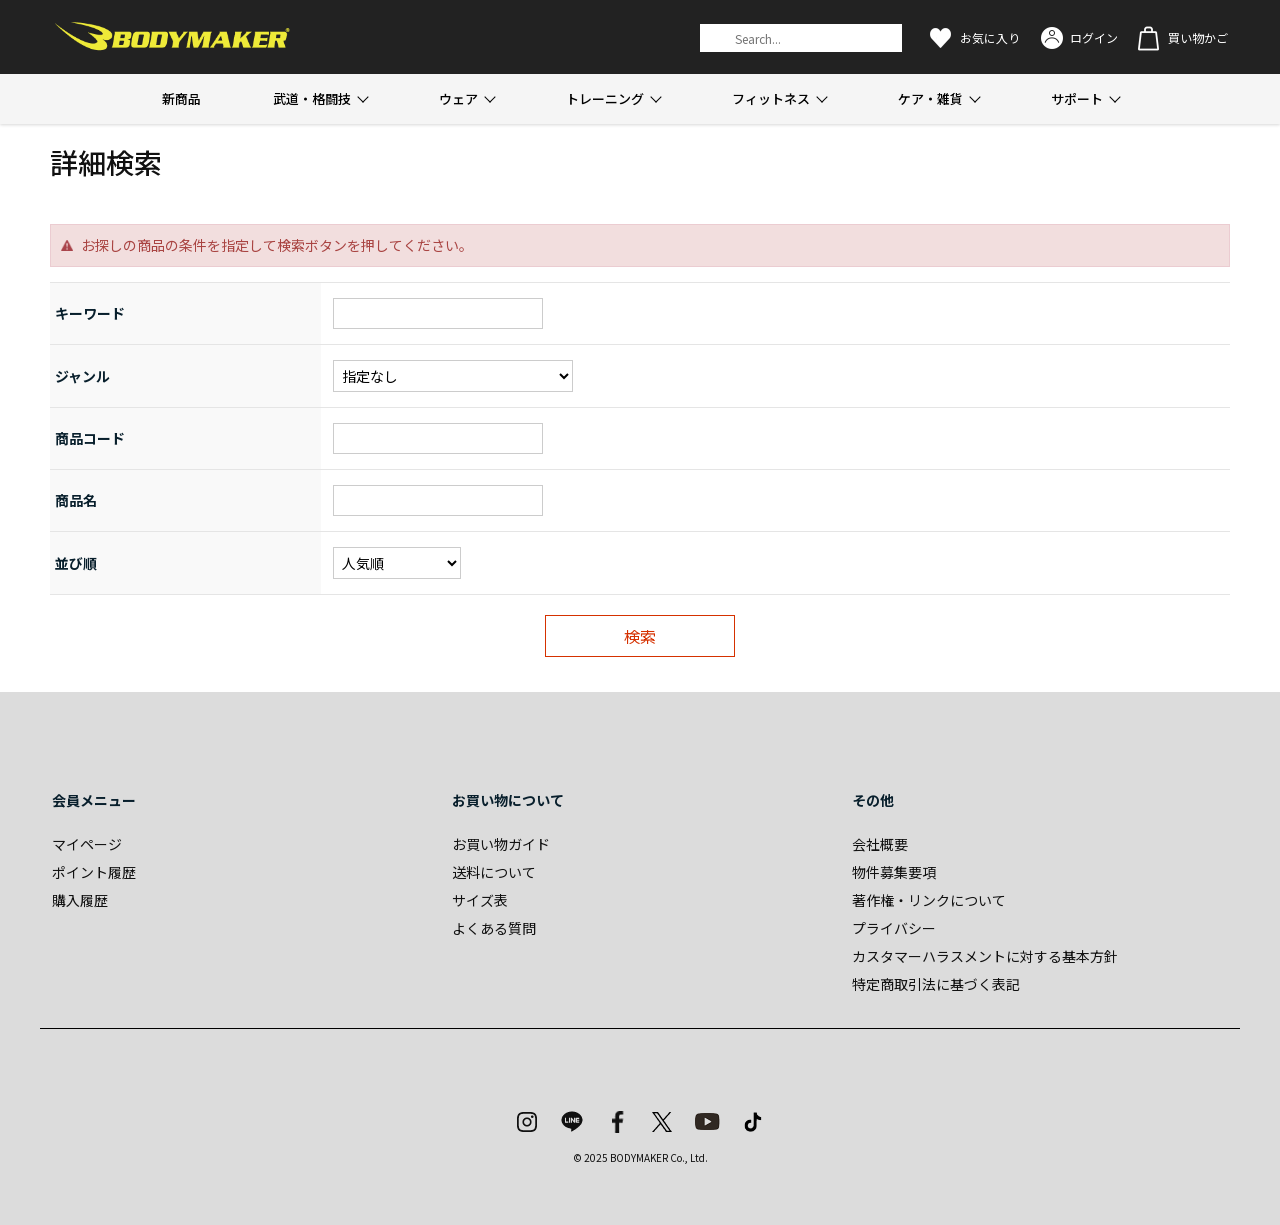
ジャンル (82, 376)
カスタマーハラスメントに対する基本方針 (985, 956)
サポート (1077, 98)
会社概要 (880, 844)
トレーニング (605, 98)
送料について (494, 872)
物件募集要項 (894, 872)
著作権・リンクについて (929, 900)
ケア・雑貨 (930, 98)
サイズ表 (480, 900)
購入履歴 (80, 900)
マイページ (87, 844)
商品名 (76, 500)
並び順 (76, 563)
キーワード (90, 313)
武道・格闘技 (312, 98)
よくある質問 (494, 928)
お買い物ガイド (501, 844)
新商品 (181, 98)
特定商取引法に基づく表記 (936, 984)
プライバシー (894, 928)
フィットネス (771, 98)
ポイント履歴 (94, 872)
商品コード (90, 438)
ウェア (458, 98)
